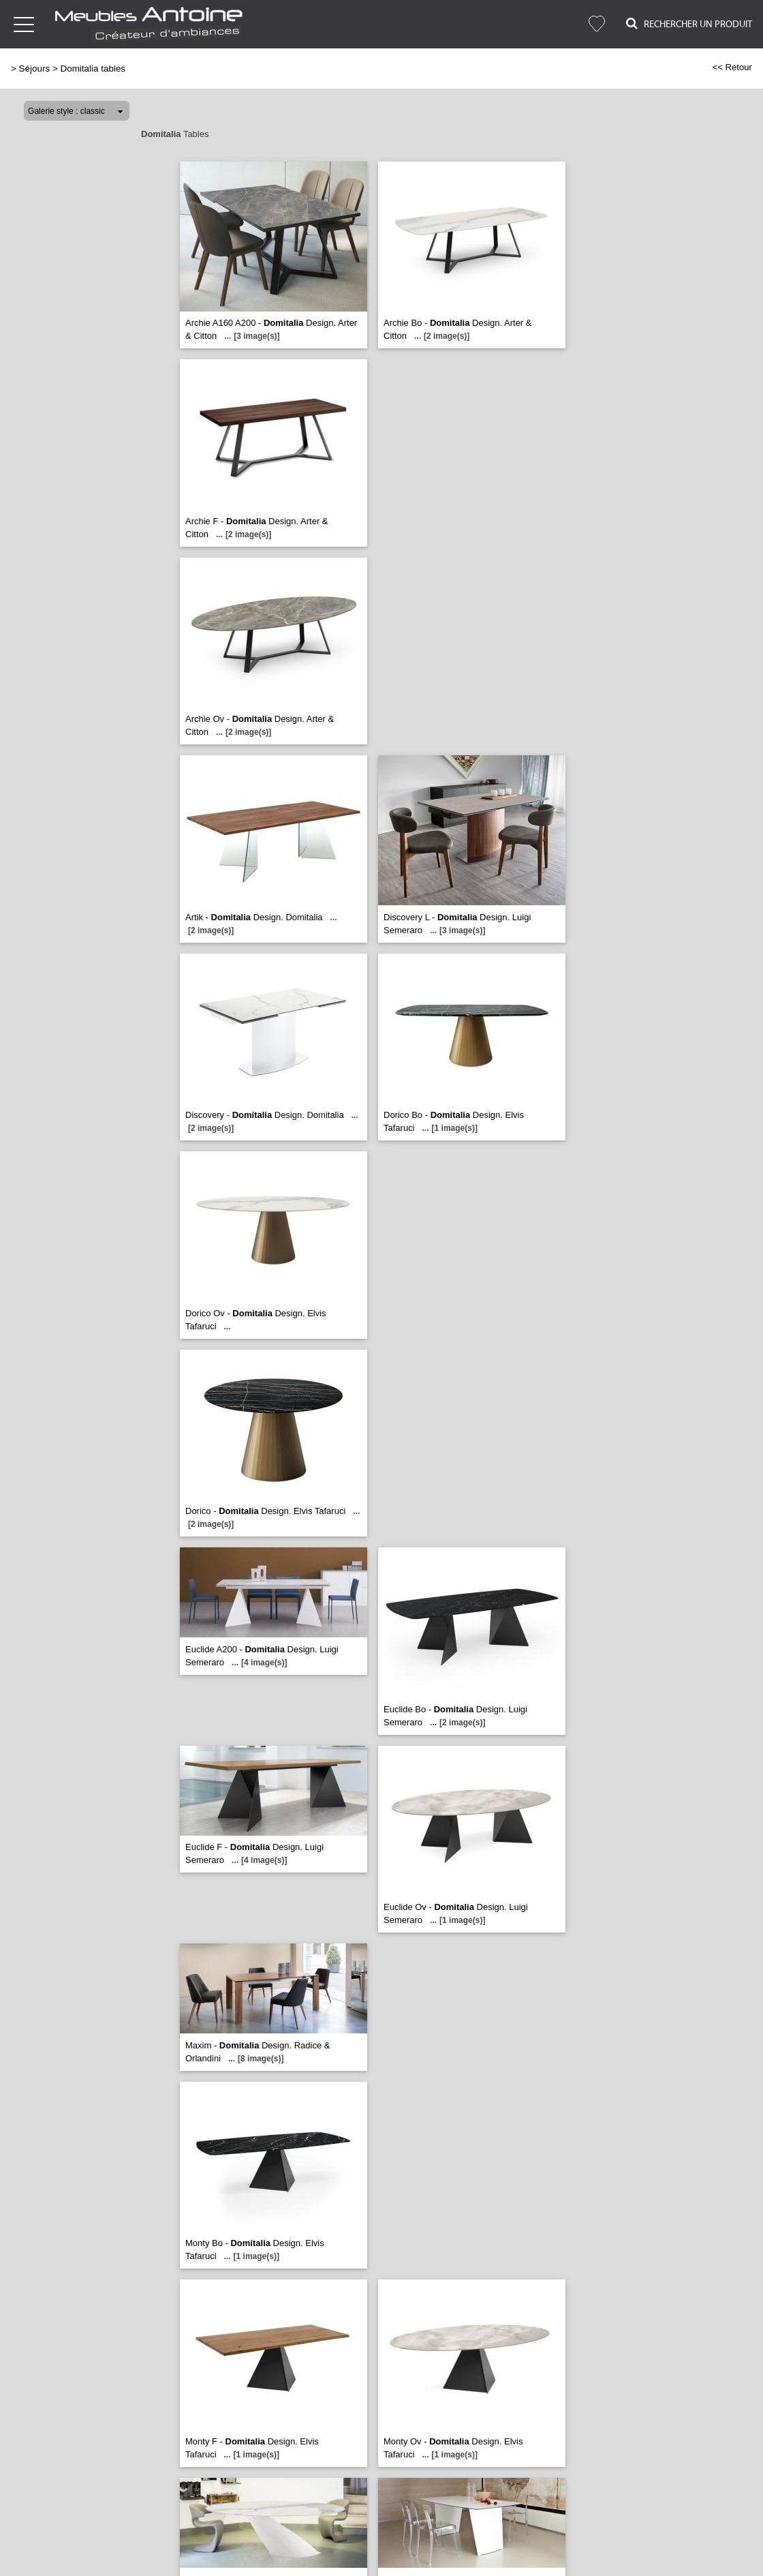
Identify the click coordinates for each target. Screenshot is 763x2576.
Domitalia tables (92, 68)
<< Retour (732, 67)
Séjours (34, 68)
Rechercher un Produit (689, 23)
